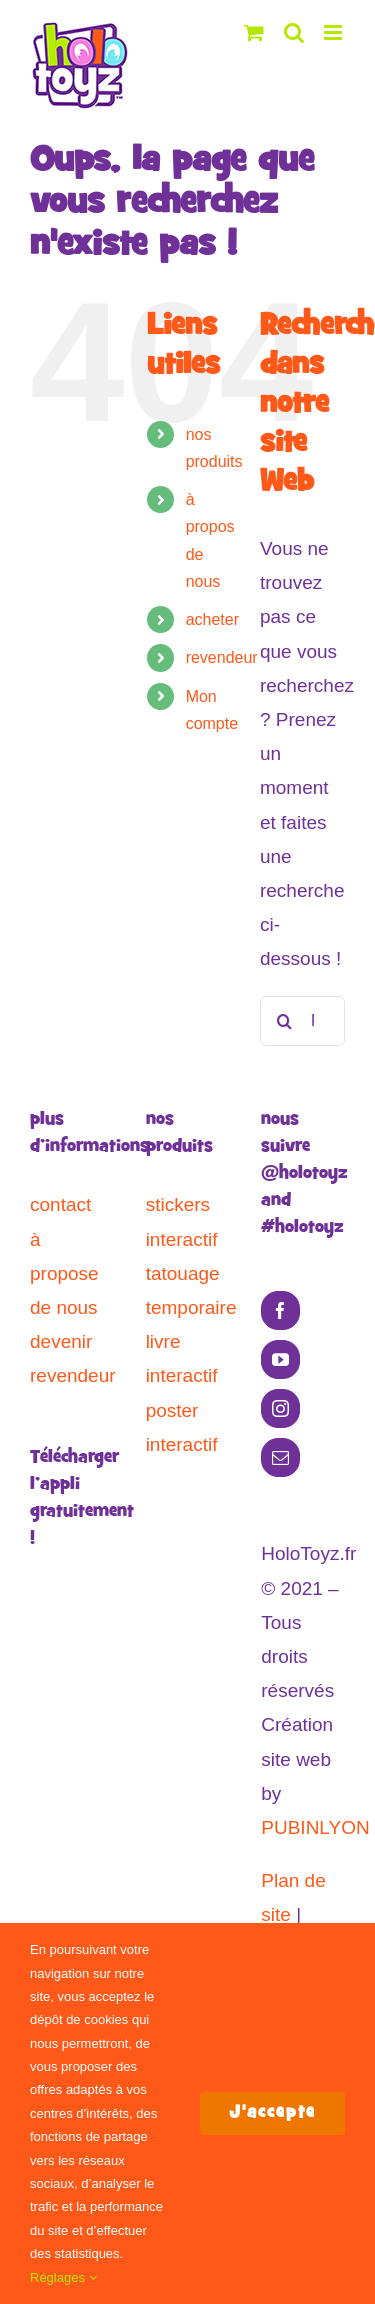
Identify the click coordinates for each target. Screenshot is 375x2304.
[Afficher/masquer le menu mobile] (334, 32)
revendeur (222, 657)
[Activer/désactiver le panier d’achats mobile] (254, 32)
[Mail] (280, 1457)
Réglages (63, 2277)
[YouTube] (280, 1359)
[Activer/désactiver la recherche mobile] (294, 32)
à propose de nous (64, 1273)
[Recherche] (285, 1021)
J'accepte (272, 2113)
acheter (212, 619)
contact (60, 1204)
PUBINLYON (315, 1827)
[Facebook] (280, 1310)
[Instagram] (280, 1408)
